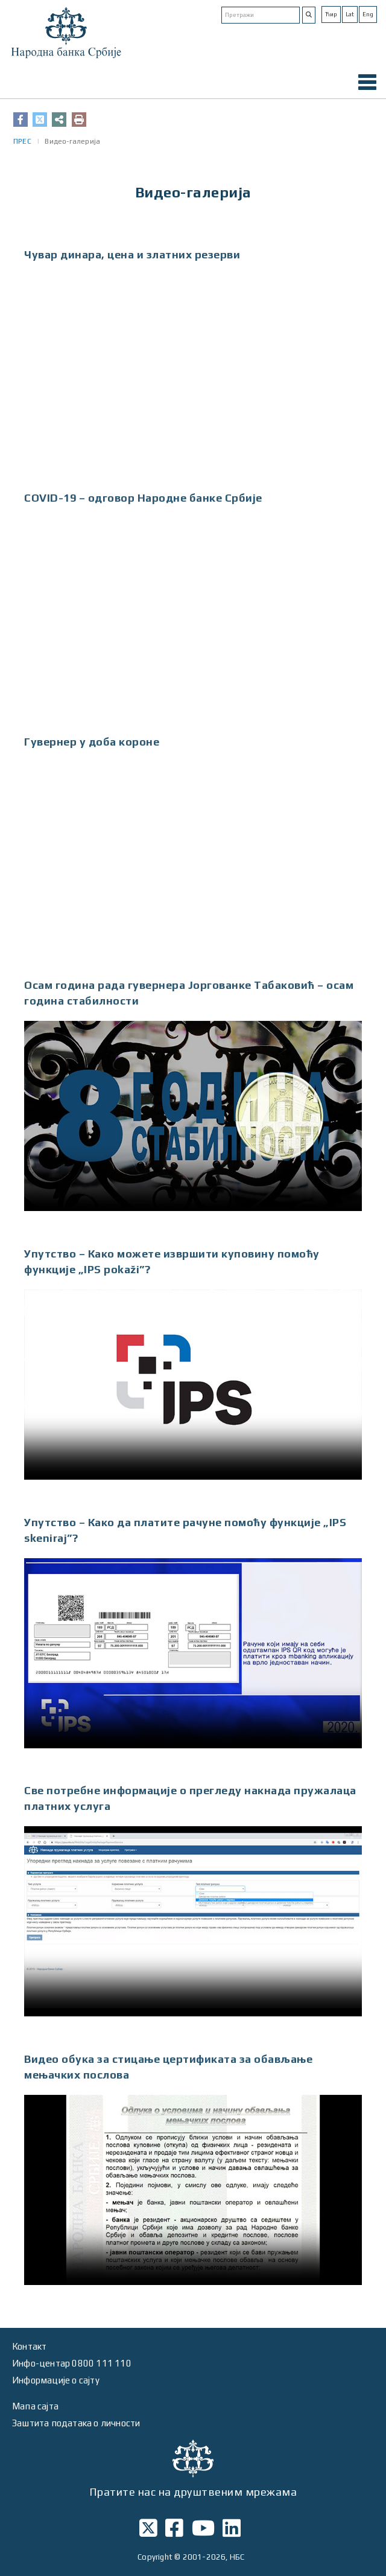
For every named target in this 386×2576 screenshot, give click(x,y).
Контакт (29, 2346)
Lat (350, 14)
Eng (367, 14)
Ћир (331, 14)
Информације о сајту (56, 2380)
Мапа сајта (35, 2406)
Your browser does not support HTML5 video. (193, 1116)
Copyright (155, 2557)
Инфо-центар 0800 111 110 (71, 2363)
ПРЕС (22, 141)
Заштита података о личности (76, 2423)
